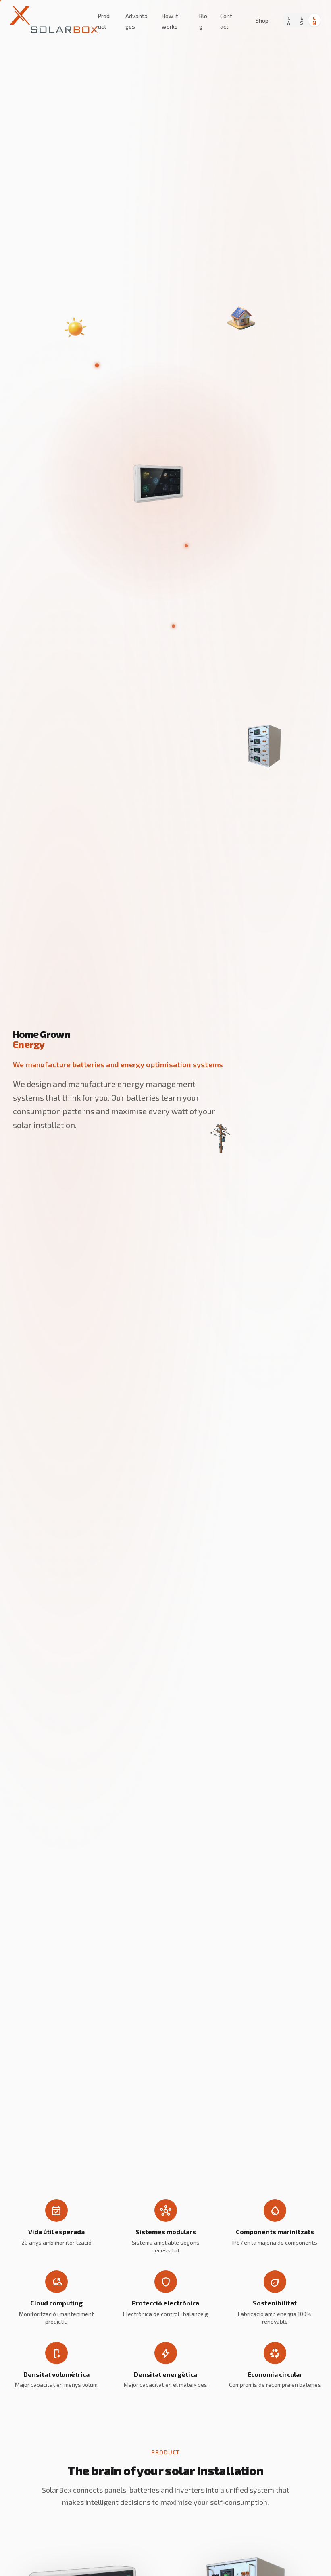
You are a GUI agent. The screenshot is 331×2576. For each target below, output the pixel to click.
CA (288, 20)
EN (314, 20)
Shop (262, 20)
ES (301, 20)
